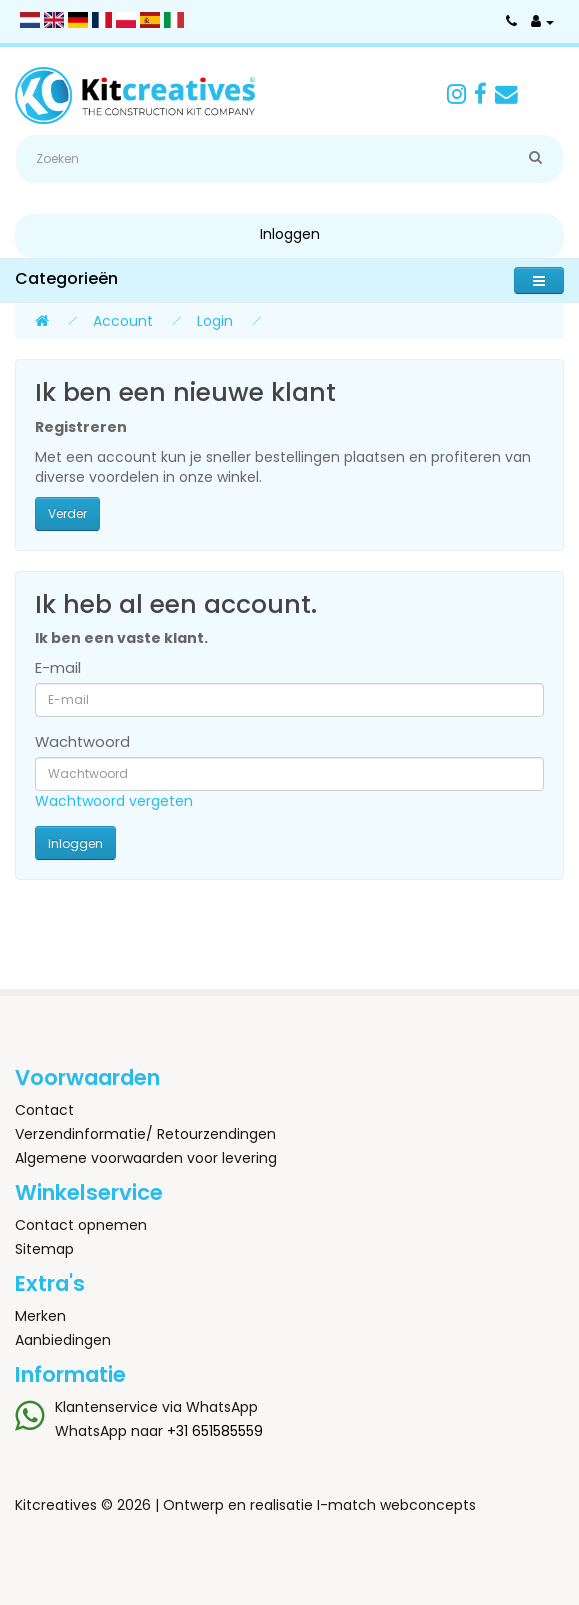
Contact (44, 1110)
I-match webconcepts (396, 1505)
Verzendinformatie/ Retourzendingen (145, 1134)
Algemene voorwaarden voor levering (146, 1158)
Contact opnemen (81, 1225)
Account (123, 321)
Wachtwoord (82, 742)
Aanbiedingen (63, 1340)
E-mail (58, 668)
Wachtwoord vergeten (114, 801)
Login (215, 321)
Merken (40, 1316)
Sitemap (44, 1249)
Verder (67, 513)
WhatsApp (222, 1407)
